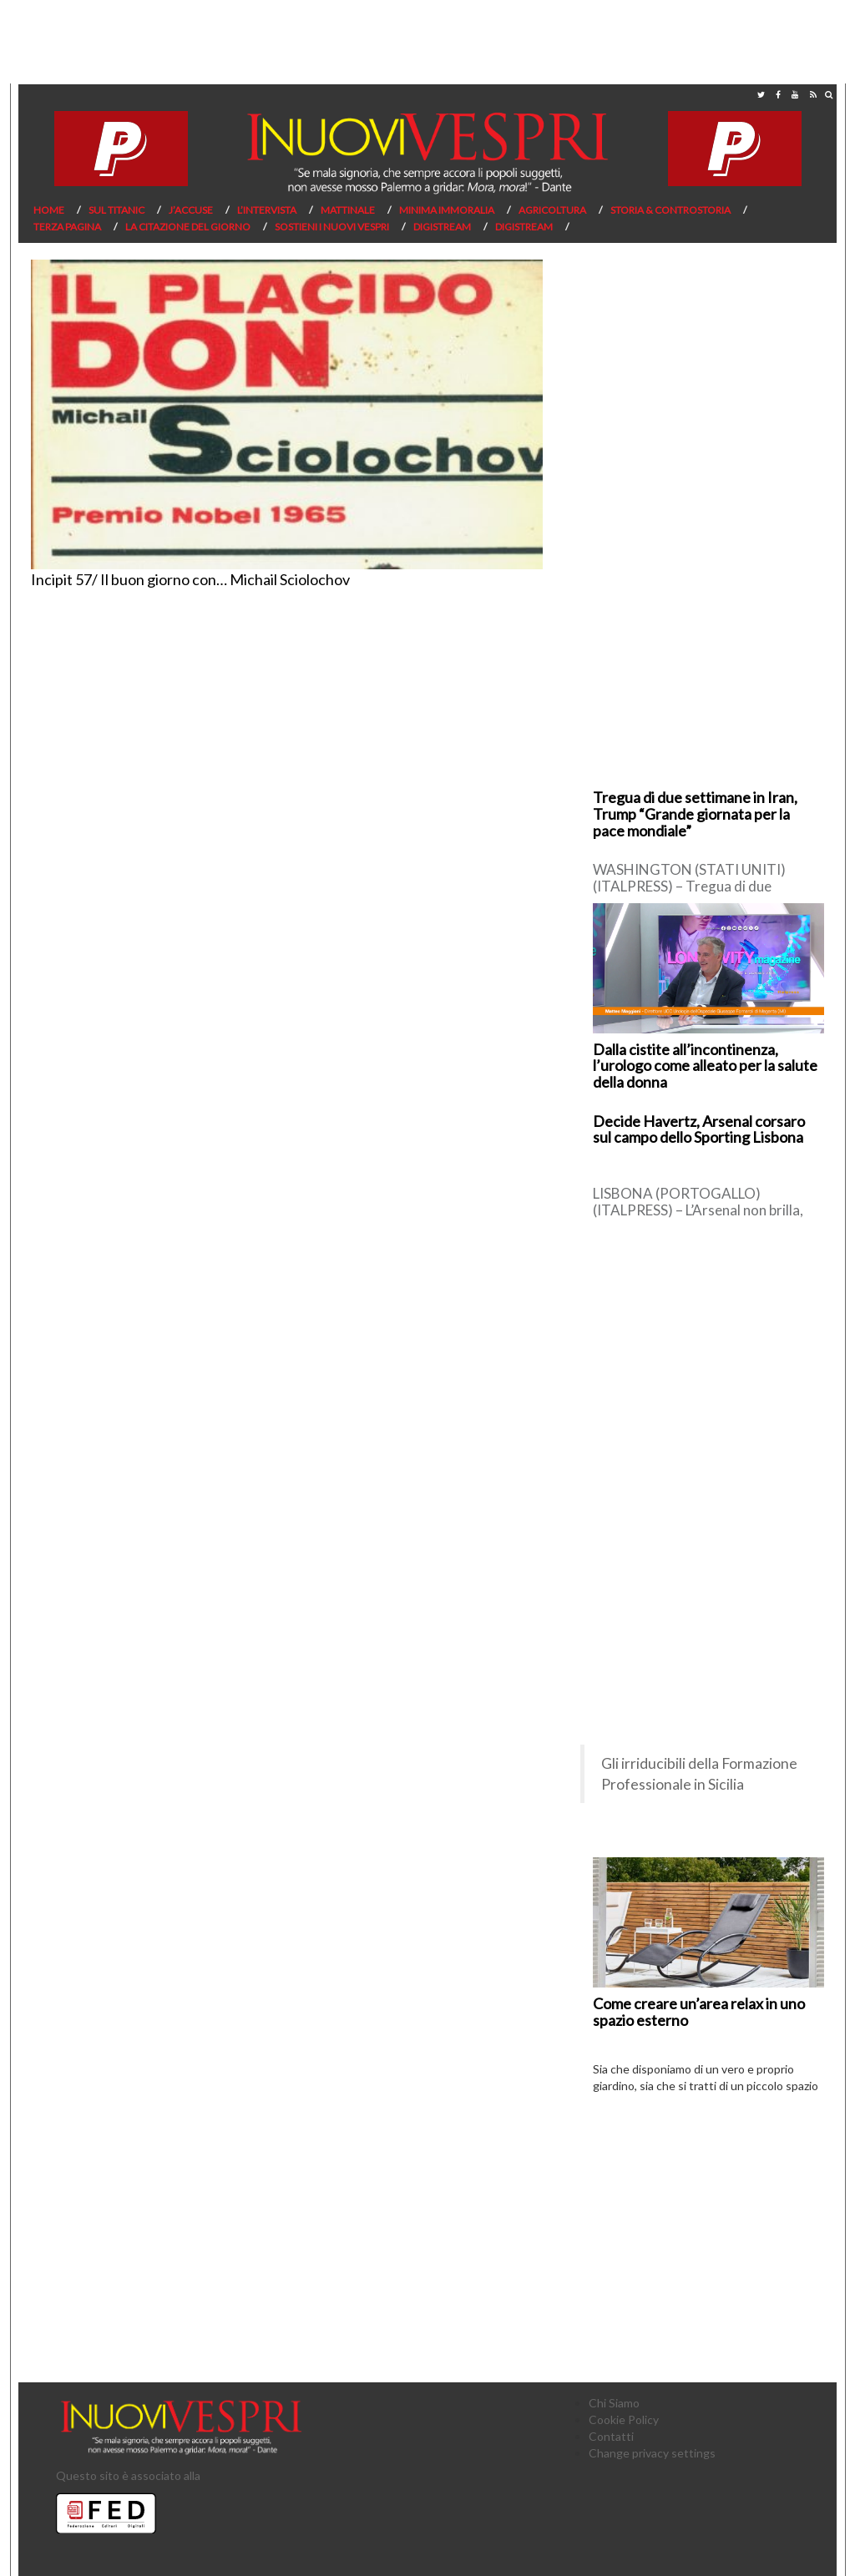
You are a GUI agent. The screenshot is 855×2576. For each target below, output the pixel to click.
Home (48, 210)
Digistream (442, 226)
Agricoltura (552, 210)
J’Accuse (191, 210)
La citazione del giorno (187, 226)
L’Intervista (266, 210)
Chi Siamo (614, 2403)
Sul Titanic (116, 210)
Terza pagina (67, 226)
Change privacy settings (652, 2453)
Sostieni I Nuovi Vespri (332, 226)
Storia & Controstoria (670, 210)
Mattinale (348, 210)
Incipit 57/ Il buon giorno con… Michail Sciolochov (190, 579)
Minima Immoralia (446, 210)
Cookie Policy (624, 2419)
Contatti (611, 2436)
